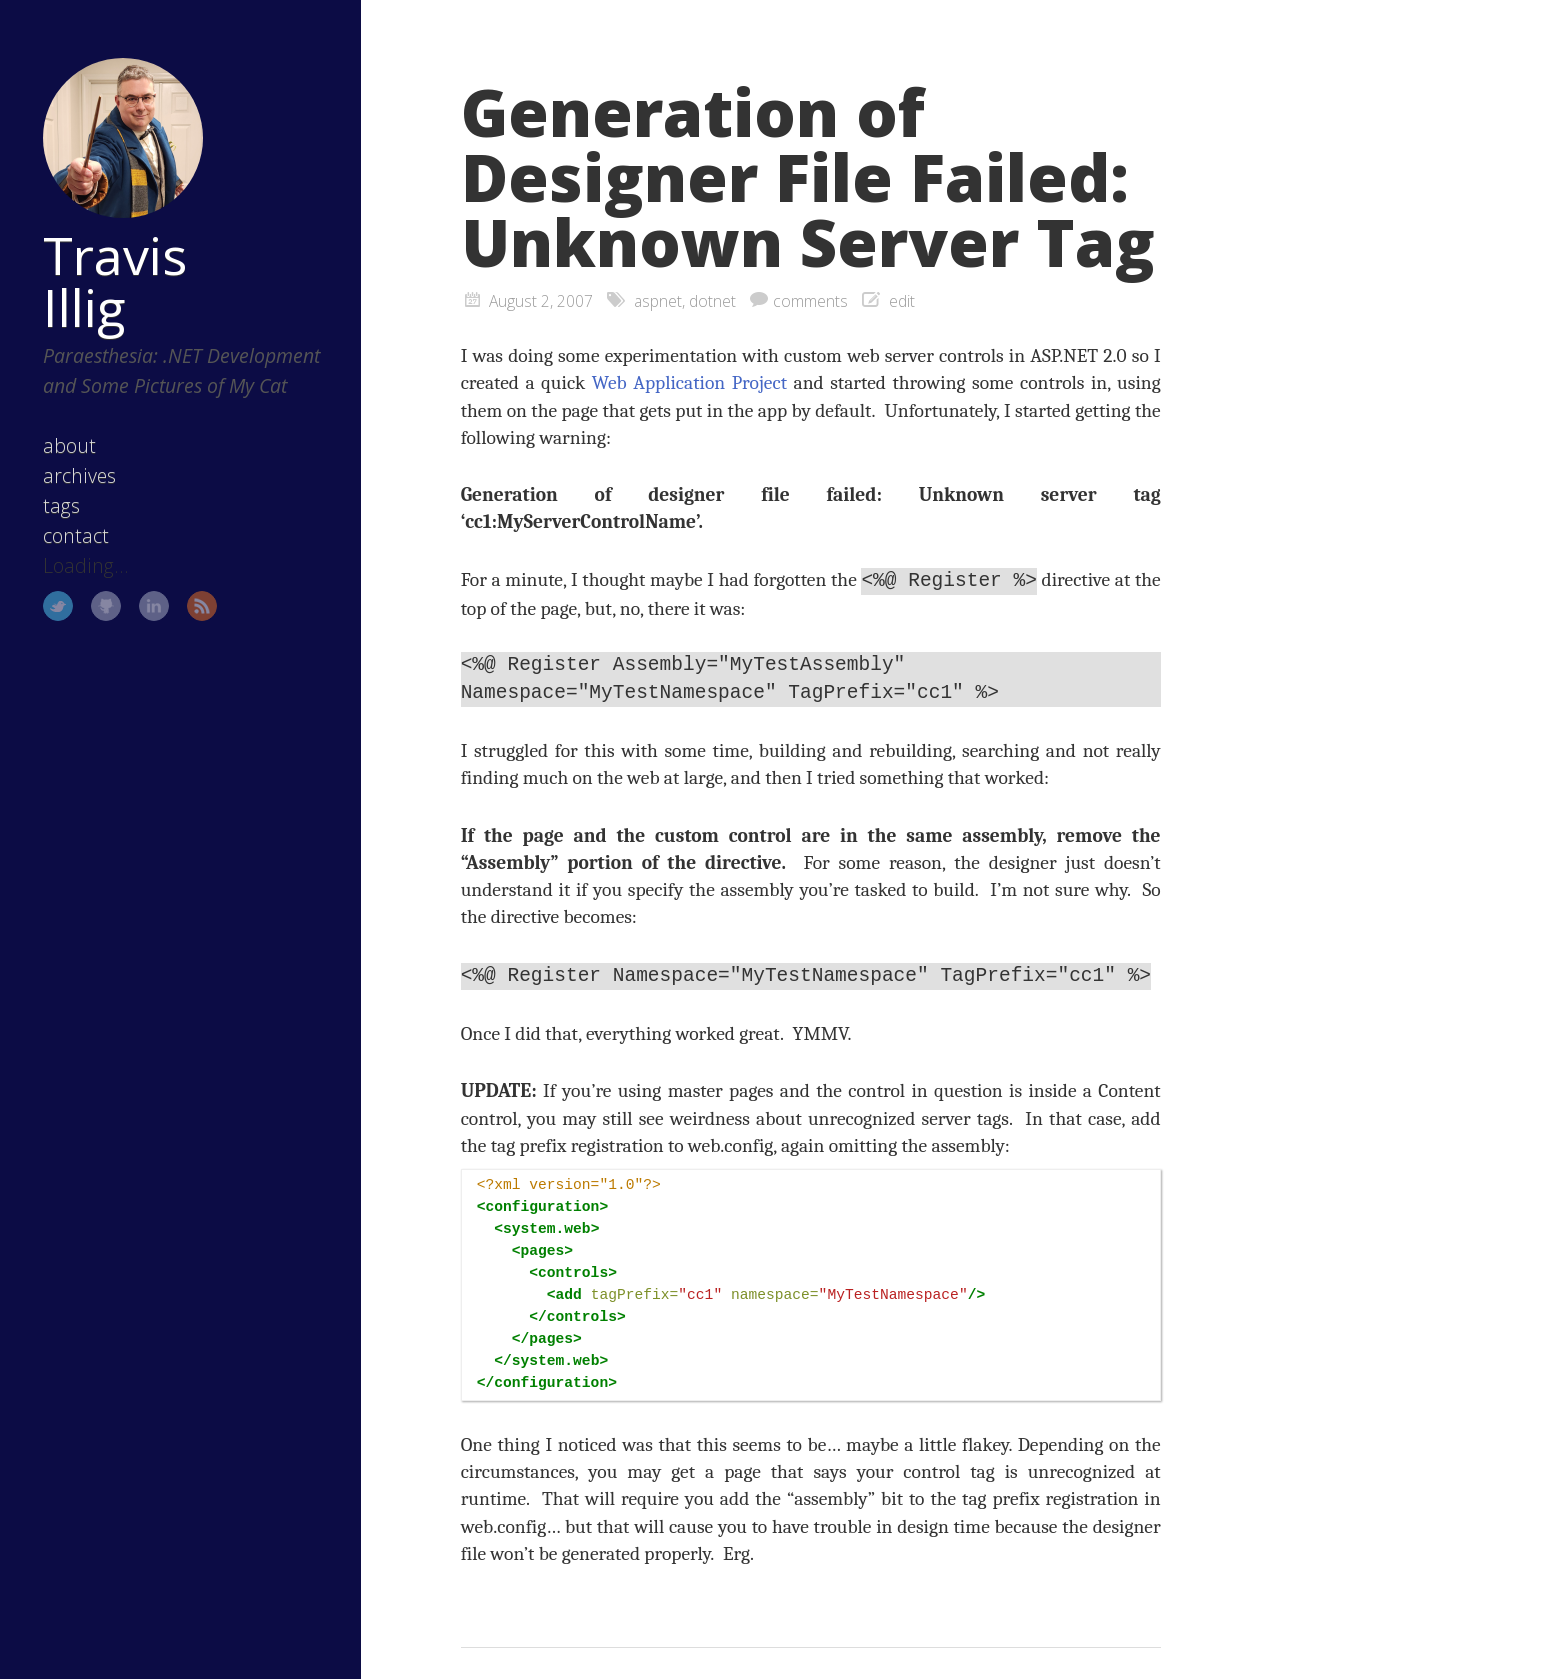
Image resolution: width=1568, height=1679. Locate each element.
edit (902, 301)
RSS (202, 606)
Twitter (58, 606)
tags (61, 505)
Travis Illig (115, 281)
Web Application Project (689, 382)
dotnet (712, 301)
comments (810, 301)
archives (79, 475)
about (69, 445)
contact (76, 535)
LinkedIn (154, 606)
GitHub (106, 606)
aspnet (658, 301)
